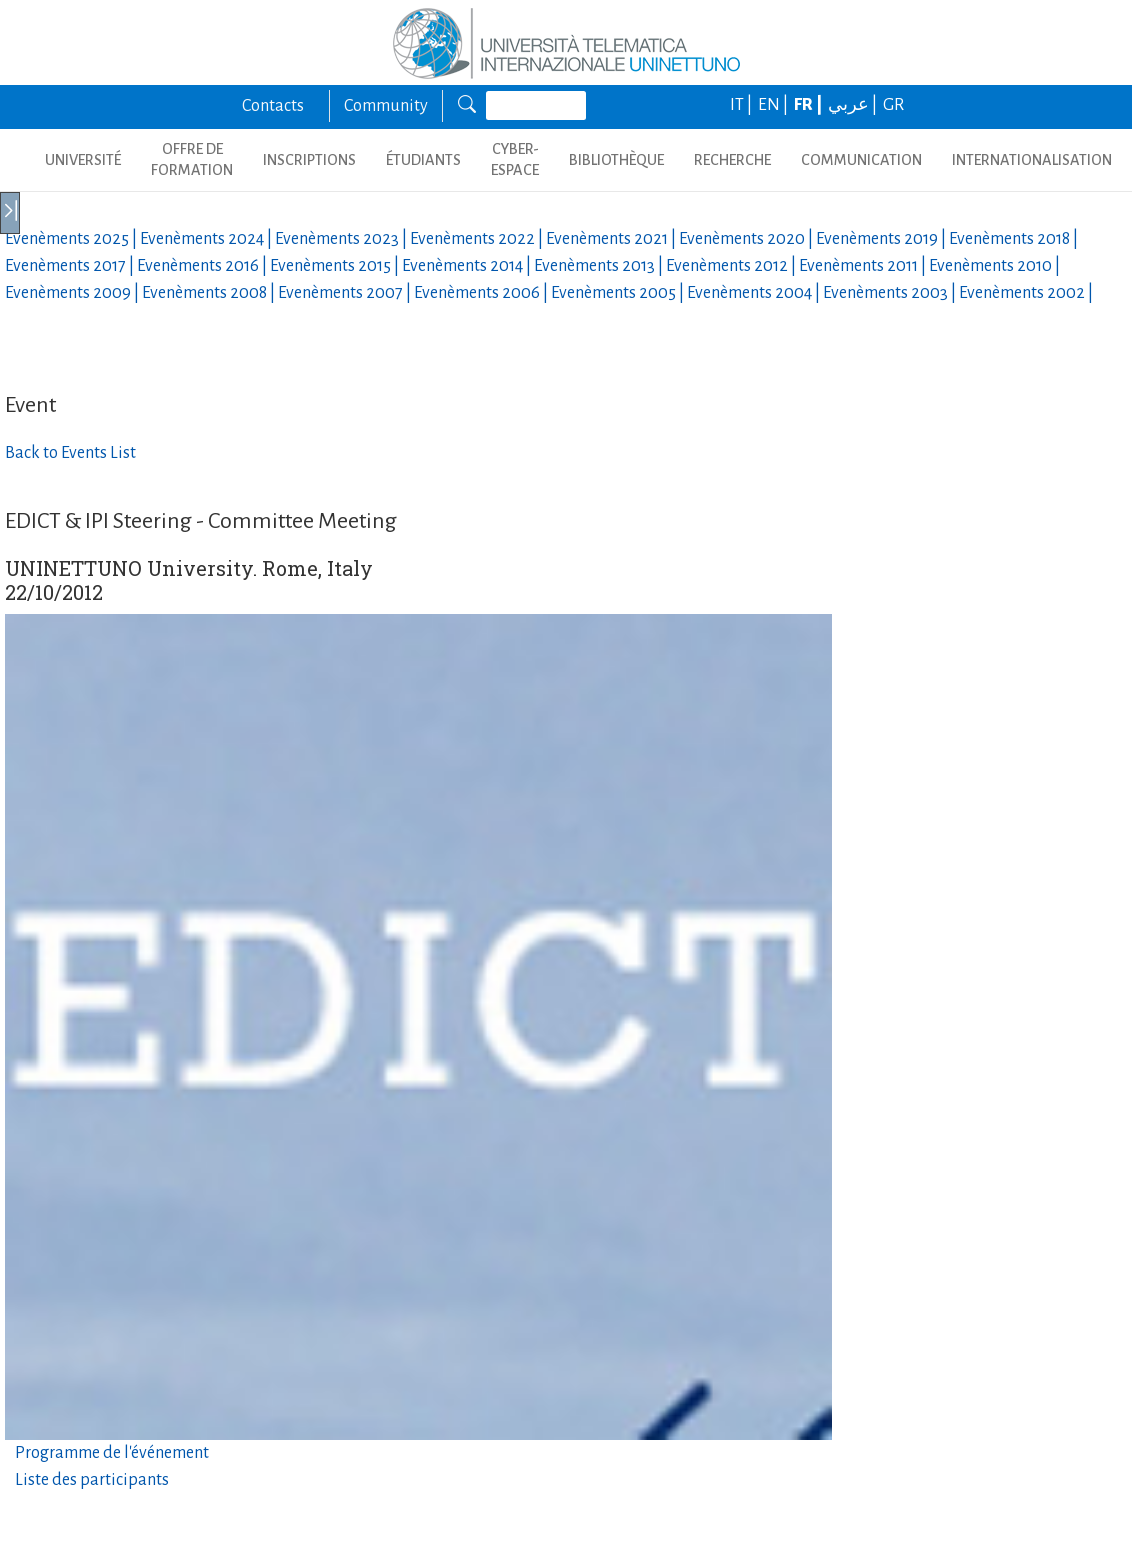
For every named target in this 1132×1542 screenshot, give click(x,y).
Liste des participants (92, 1480)
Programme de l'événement (112, 1453)
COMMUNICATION (861, 160)
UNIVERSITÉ (83, 160)
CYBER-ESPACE (515, 159)
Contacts (273, 106)
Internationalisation (1032, 160)
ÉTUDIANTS (423, 160)
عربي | (854, 105)
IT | (742, 105)
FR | (809, 105)
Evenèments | (72, 239)
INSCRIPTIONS (309, 160)
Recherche (732, 160)
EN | (774, 105)
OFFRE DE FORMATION (192, 159)
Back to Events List (70, 453)
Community (386, 106)
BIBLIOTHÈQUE (616, 160)
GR (893, 105)
